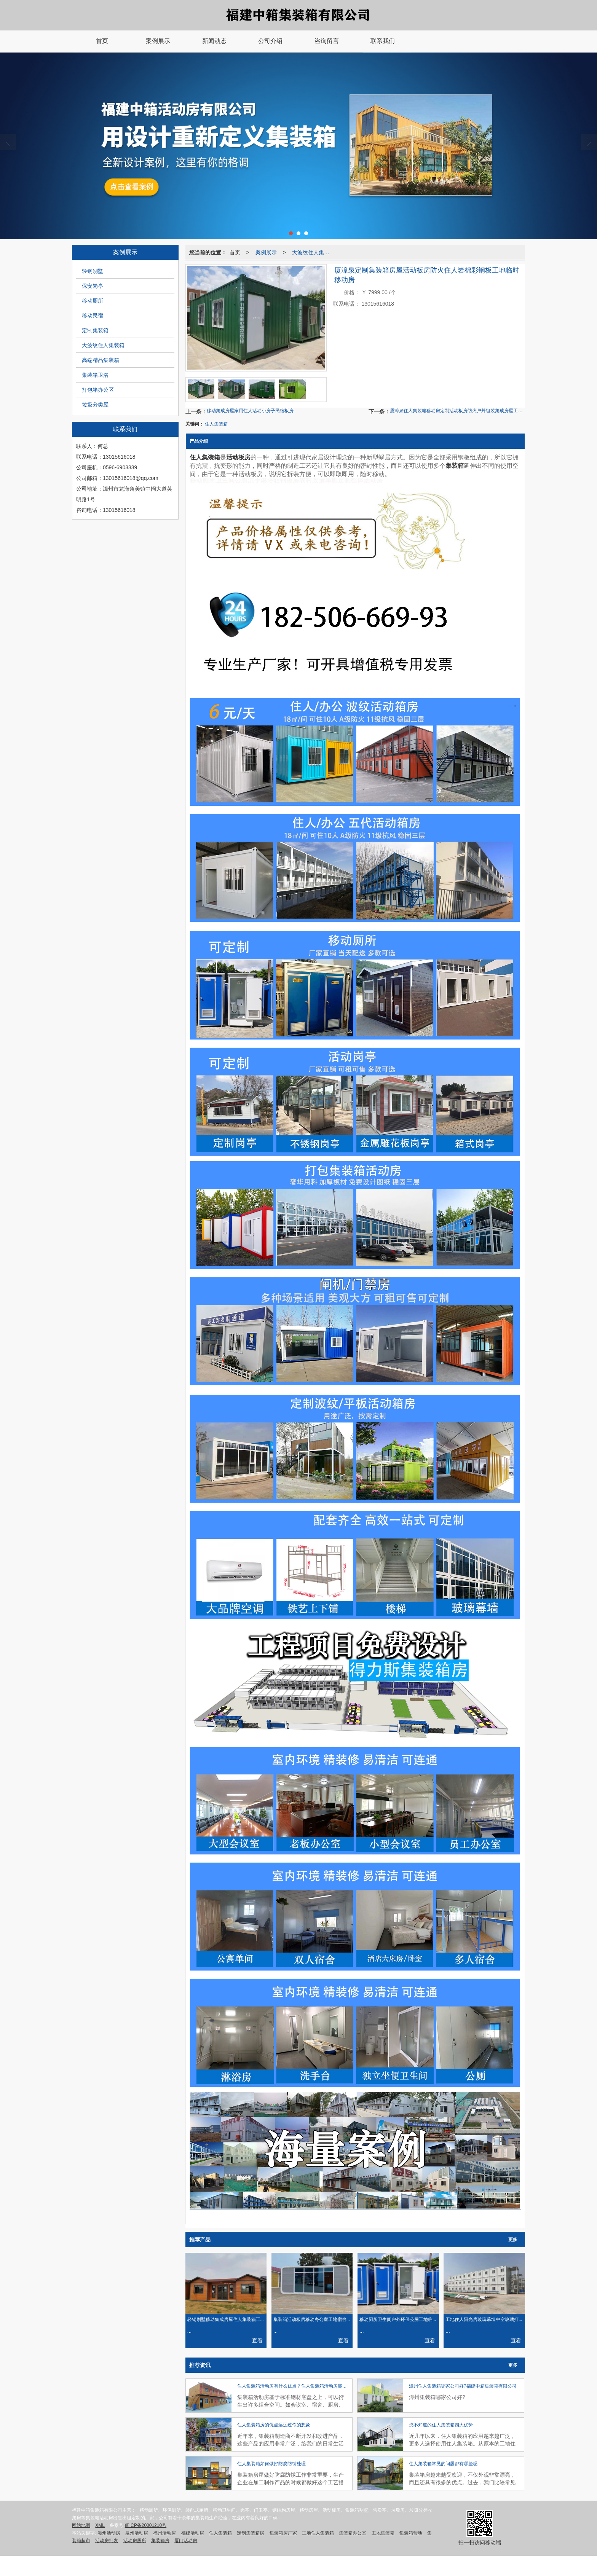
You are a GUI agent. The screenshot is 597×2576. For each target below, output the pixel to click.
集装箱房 (160, 2540)
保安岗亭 (92, 286)
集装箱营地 (410, 2533)
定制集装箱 (95, 330)
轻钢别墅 (92, 271)
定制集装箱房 (250, 2533)
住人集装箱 (216, 424)
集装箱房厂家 (283, 2533)
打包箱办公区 (98, 390)
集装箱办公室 (352, 2533)
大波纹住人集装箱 (103, 345)
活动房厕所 (134, 2540)
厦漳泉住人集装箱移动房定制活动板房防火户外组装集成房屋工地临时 (457, 410)
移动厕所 (92, 301)
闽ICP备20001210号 (145, 2525)
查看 (257, 2340)
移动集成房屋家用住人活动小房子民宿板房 (250, 410)
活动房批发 (106, 2540)
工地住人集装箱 (318, 2533)
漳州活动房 (108, 2533)
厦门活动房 (185, 2540)
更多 (512, 2239)
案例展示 (266, 252)
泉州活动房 (136, 2533)
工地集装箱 (383, 2533)
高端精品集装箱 (100, 360)
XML (100, 2525)
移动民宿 (92, 315)
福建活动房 (192, 2533)
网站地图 (81, 2525)
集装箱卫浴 (95, 375)
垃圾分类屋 (95, 405)
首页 (235, 252)
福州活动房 (164, 2533)
